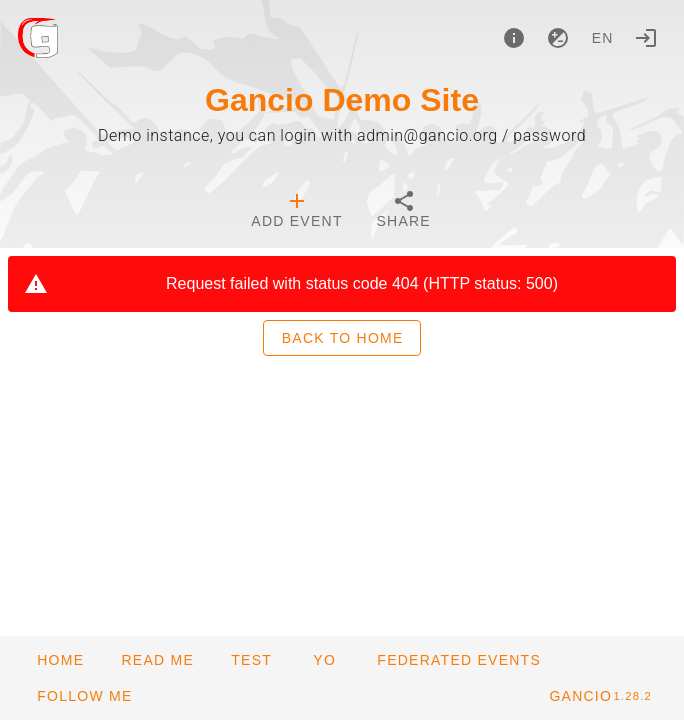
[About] (514, 38)
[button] (458, 660)
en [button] (603, 38)
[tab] (296, 212)
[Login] (646, 38)
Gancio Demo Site (342, 100)
